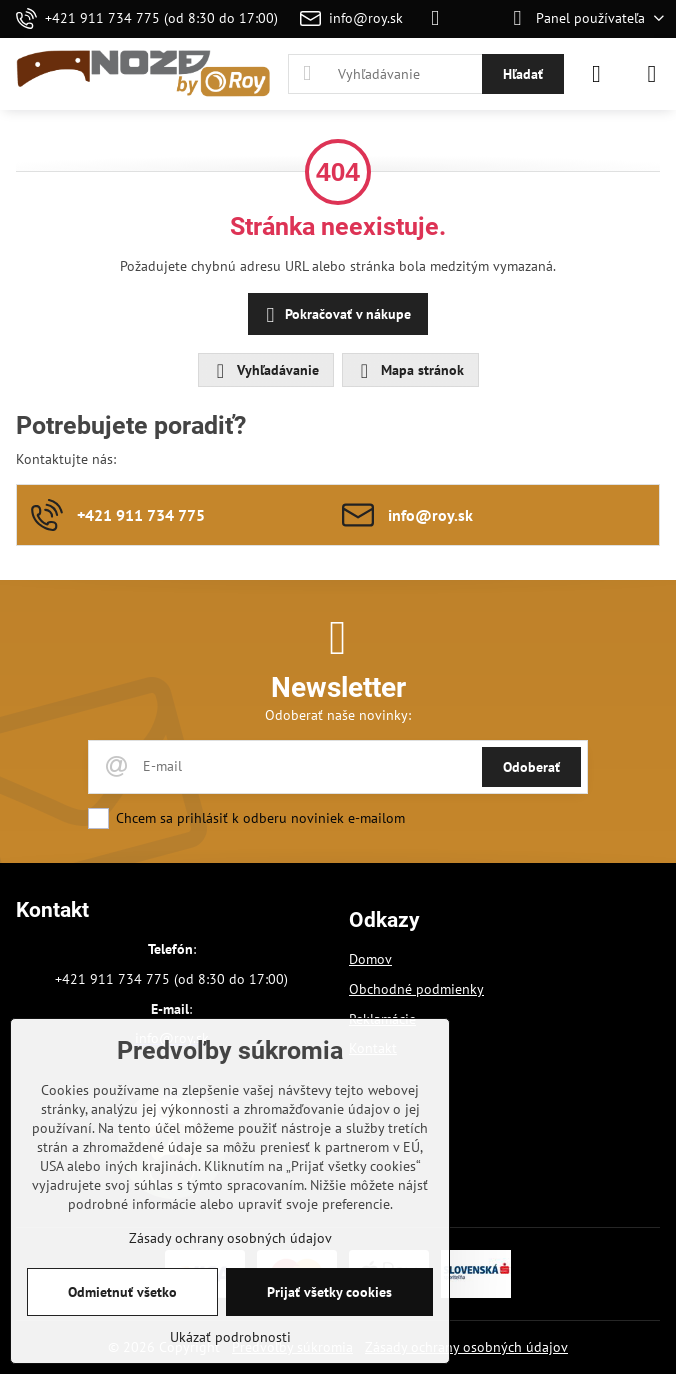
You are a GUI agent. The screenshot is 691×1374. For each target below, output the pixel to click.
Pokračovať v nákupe (335, 315)
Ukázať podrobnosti (230, 1337)
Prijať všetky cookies (329, 1292)
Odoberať (531, 767)
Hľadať (523, 74)
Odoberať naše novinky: (338, 715)
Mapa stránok (409, 371)
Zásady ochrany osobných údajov (466, 1347)
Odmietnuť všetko (122, 1292)
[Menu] (652, 74)
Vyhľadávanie (265, 371)
